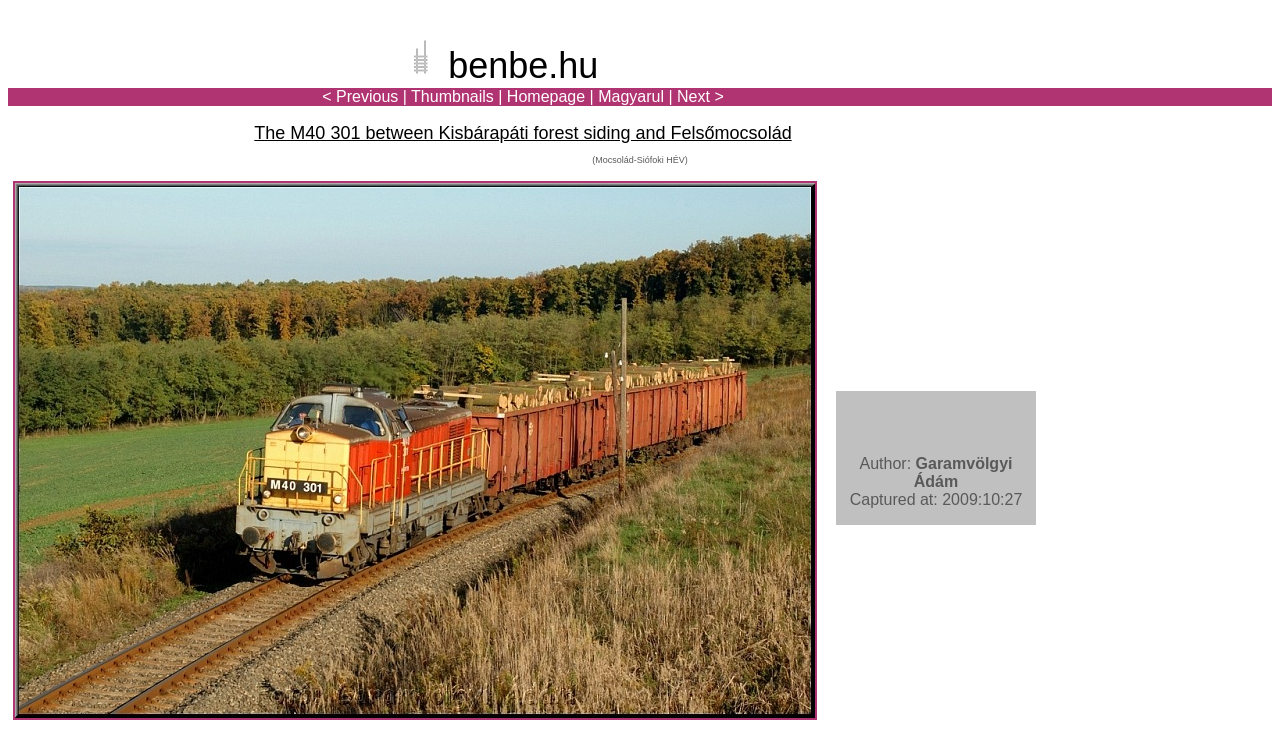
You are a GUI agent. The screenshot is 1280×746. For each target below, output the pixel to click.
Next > (700, 96)
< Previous (360, 96)
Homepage (546, 96)
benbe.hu (523, 65)
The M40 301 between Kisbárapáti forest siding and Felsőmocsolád (522, 133)
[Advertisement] (1155, 84)
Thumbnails (452, 96)
